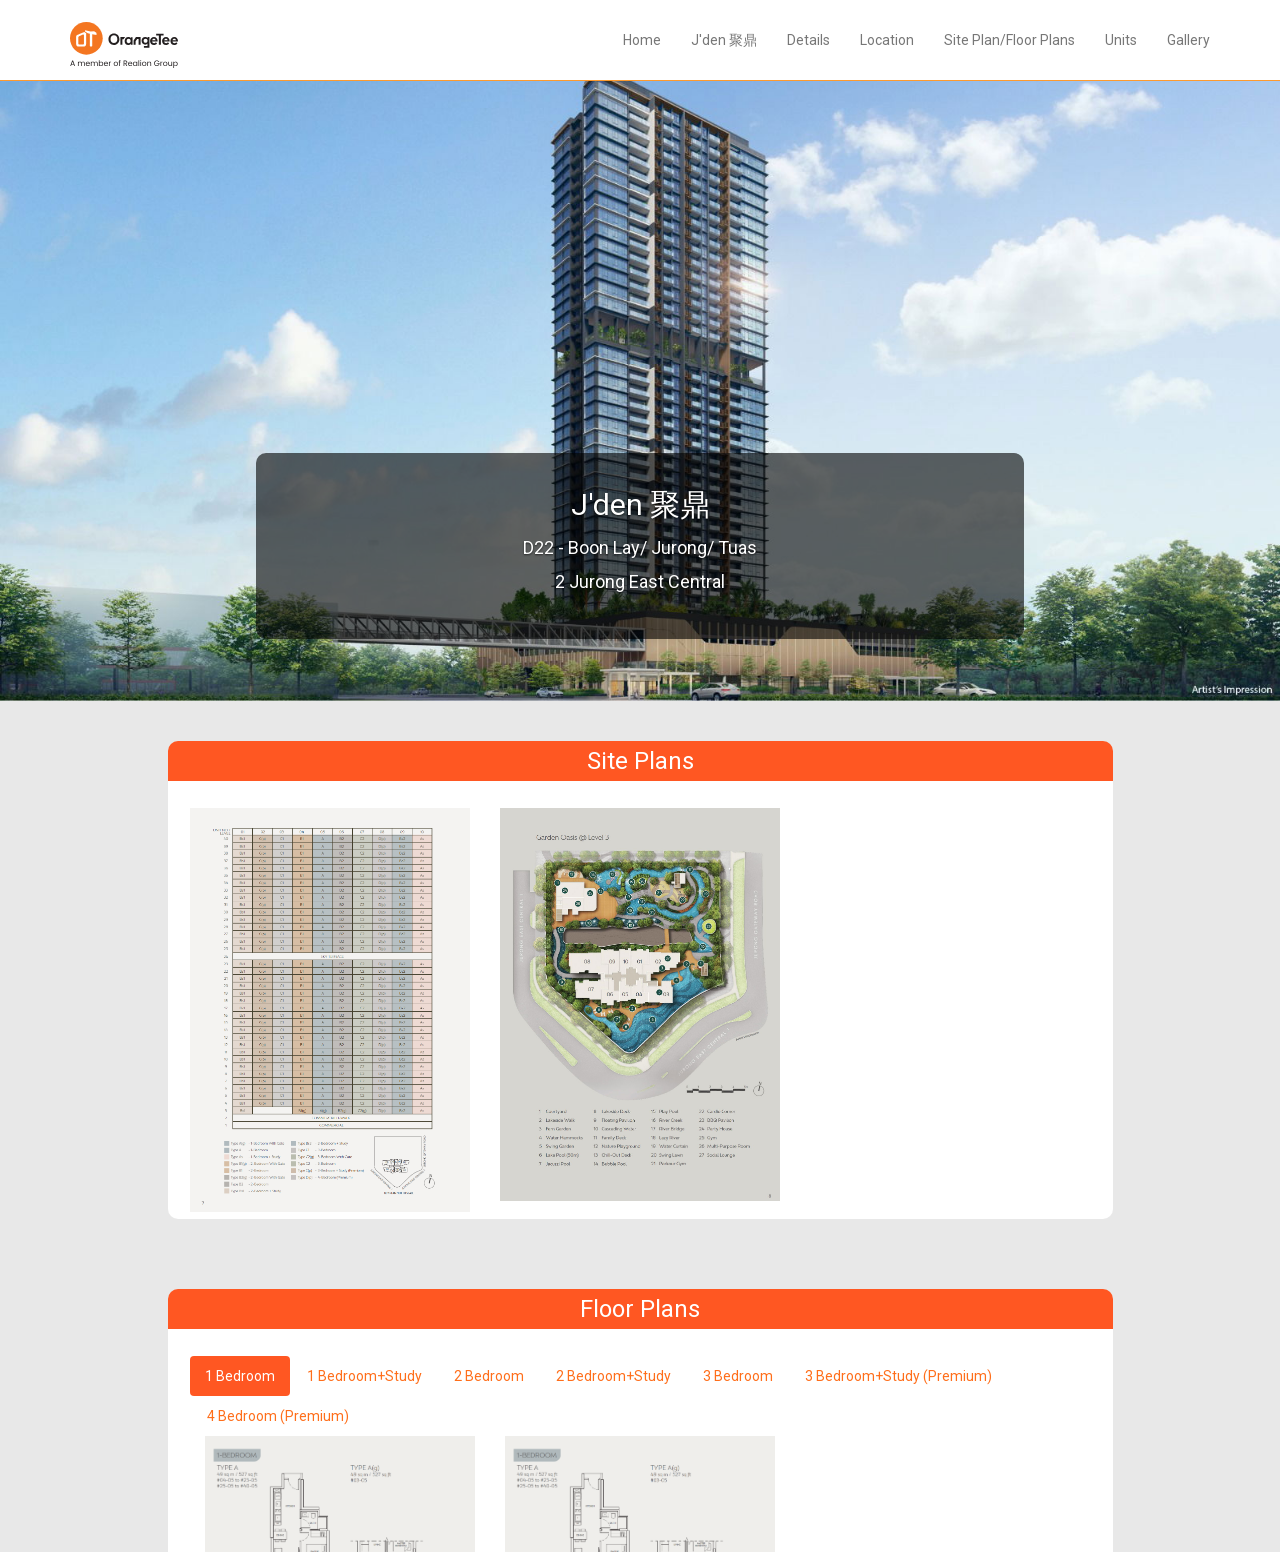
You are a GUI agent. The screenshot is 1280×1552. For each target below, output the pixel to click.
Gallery (1188, 40)
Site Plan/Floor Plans (1009, 40)
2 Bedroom (489, 1376)
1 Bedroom (240, 1376)
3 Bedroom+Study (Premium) (898, 1376)
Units (1121, 40)
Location (887, 40)
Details (808, 40)
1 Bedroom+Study (364, 1376)
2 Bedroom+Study (613, 1376)
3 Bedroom (738, 1376)
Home (642, 40)
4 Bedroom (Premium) (278, 1416)
